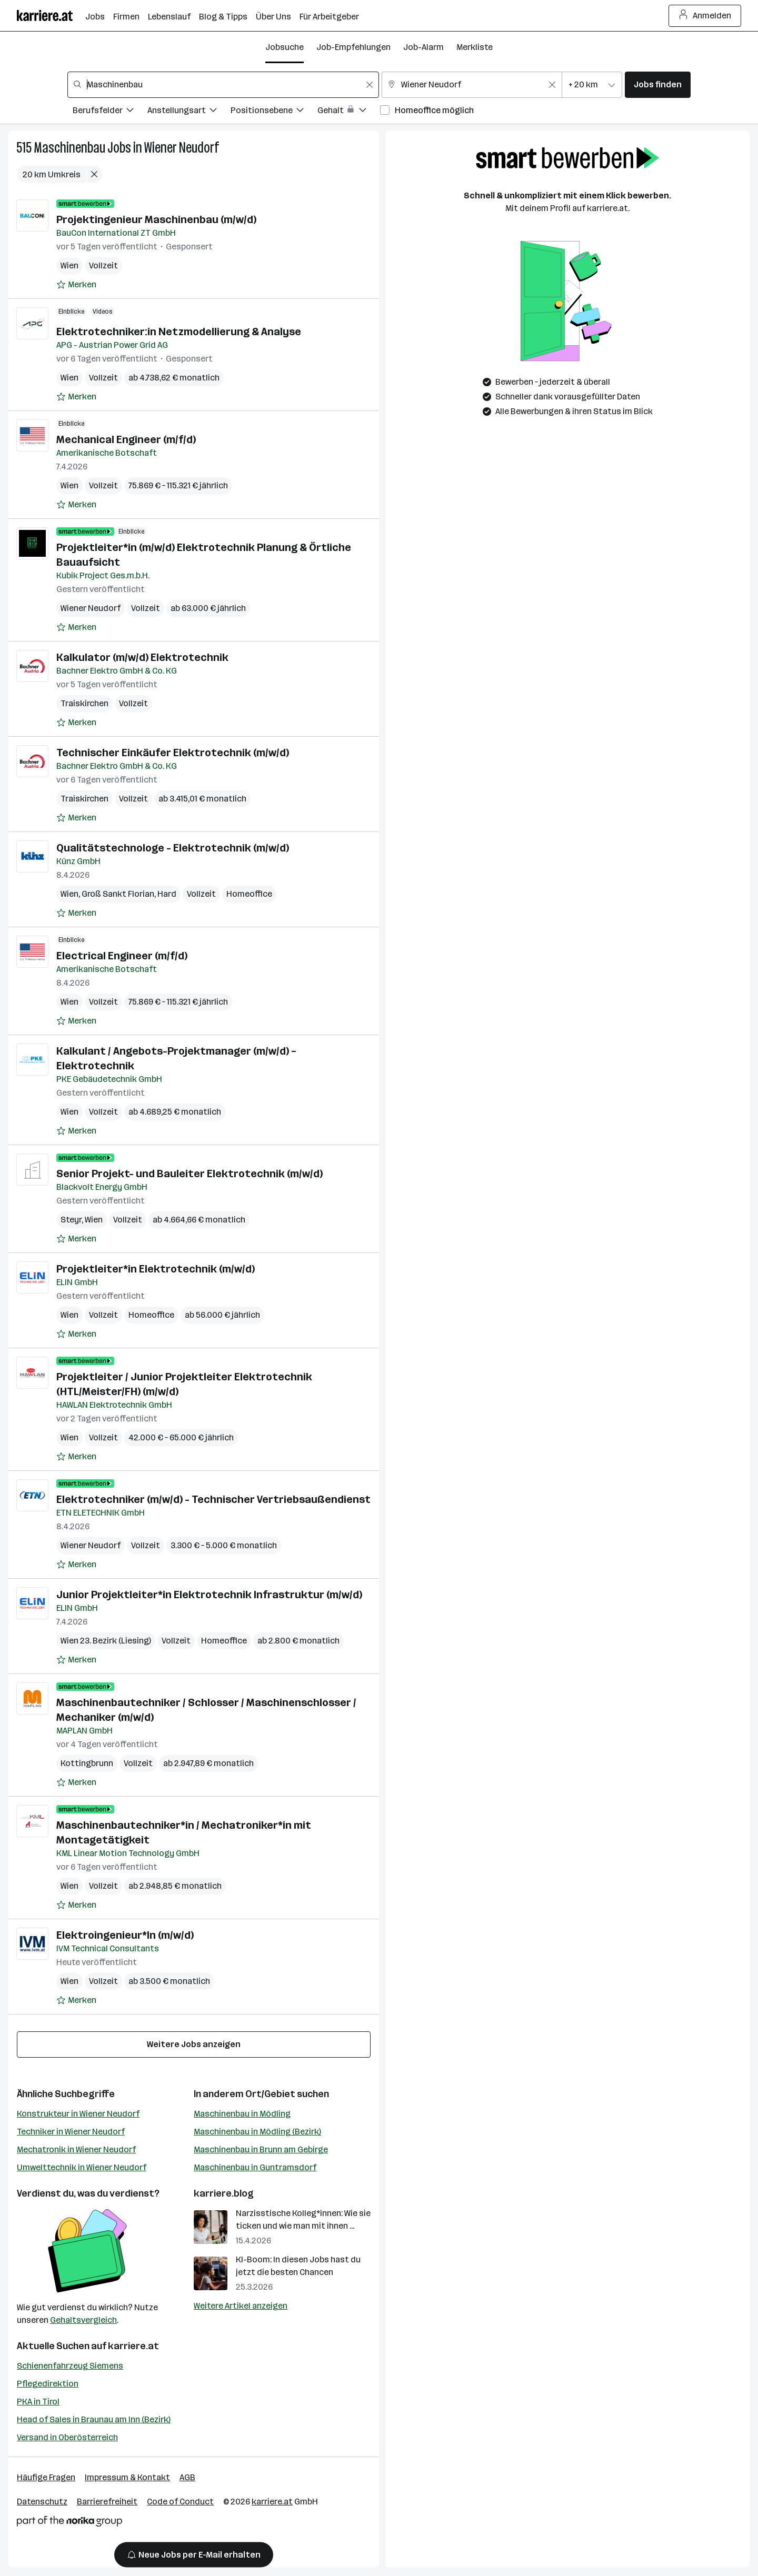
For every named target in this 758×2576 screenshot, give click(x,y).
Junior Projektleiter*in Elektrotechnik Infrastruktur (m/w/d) (209, 1594)
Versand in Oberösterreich (67, 2437)
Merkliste (474, 47)
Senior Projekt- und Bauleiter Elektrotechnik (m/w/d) (189, 1173)
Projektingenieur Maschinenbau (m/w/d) (156, 219)
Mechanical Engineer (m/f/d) (126, 439)
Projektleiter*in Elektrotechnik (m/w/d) (155, 1268)
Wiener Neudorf (181, 147)
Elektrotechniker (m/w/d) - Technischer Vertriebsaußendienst (213, 1499)
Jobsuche (284, 47)
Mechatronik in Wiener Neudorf (76, 2149)
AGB (187, 2477)
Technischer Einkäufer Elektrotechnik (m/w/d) (172, 752)
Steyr (71, 1220)
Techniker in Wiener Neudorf (71, 2132)
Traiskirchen (84, 703)
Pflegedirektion (47, 2384)
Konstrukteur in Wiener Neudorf (78, 2114)
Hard (166, 894)
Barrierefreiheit (107, 2502)
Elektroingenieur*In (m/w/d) (125, 1935)
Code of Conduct (180, 2502)
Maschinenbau (69, 147)
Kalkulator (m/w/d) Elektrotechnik (142, 657)
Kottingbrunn (87, 1763)
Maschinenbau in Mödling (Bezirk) (257, 2132)
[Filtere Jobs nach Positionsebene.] (274, 112)
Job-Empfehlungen (353, 47)
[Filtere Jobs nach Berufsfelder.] (110, 112)
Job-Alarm (423, 47)
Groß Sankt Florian (118, 894)
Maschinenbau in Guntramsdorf (255, 2167)
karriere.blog (224, 2193)
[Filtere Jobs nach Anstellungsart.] (189, 112)
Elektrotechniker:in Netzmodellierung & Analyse (178, 331)
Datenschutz (42, 2502)
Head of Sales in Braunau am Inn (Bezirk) (94, 2419)
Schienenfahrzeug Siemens (70, 2366)
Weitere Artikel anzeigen (240, 2306)
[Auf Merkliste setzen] (76, 284)
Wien (69, 265)
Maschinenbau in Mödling (242, 2114)
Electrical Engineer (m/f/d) (121, 955)
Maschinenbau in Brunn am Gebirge (261, 2149)
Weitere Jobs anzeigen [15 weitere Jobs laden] (194, 2044)
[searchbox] (223, 85)
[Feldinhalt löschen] (369, 85)
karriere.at (133, 2346)
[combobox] (223, 85)
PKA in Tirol (38, 2402)
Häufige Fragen (46, 2477)
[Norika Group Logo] (69, 2523)
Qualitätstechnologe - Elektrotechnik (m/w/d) (172, 847)
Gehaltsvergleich (83, 2320)
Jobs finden (658, 84)
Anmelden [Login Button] (705, 15)
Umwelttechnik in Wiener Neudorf (81, 2167)
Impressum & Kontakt (127, 2477)
